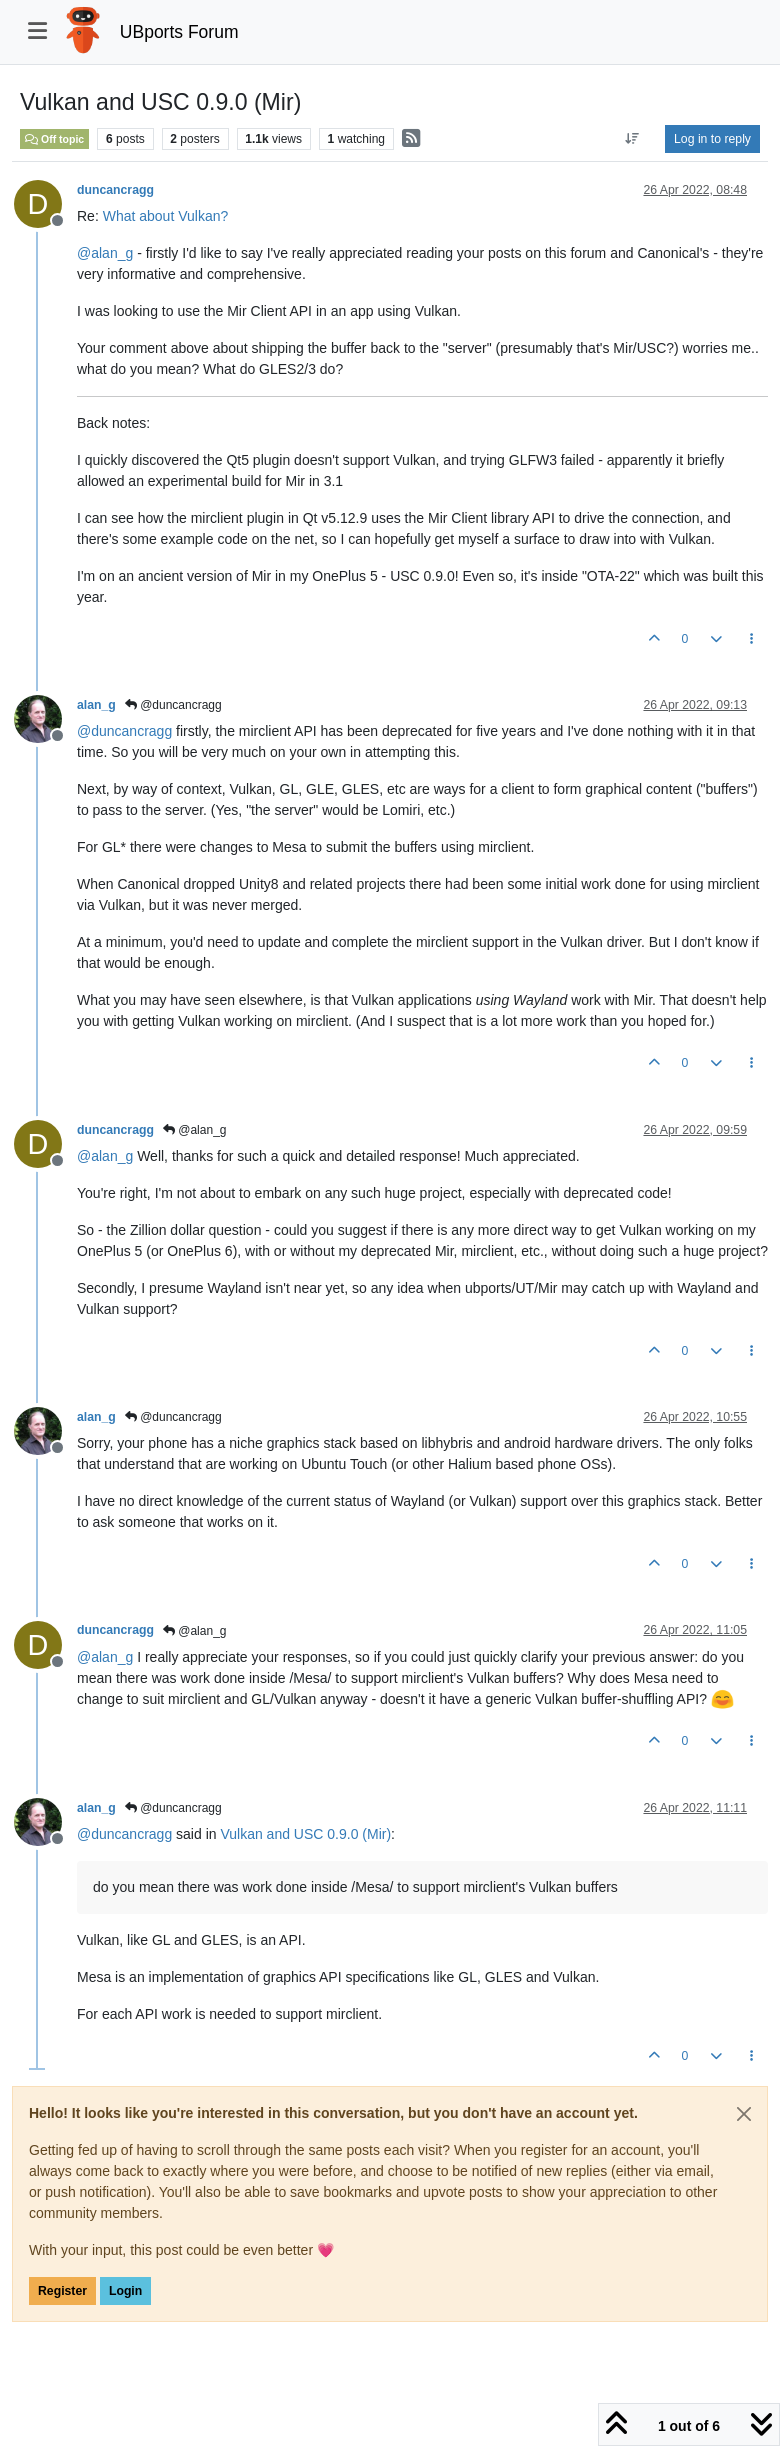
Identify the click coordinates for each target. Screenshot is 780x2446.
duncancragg (115, 190)
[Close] (744, 2114)
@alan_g (195, 1130)
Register (62, 2291)
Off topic (54, 139)
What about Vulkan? (166, 216)
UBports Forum (179, 32)
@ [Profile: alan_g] (105, 253)
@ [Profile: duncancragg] (124, 731)
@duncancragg (173, 705)
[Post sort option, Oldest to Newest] (632, 139)
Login (125, 2291)
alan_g (96, 705)
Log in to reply (712, 139)
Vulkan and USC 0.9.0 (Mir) (305, 1834)
